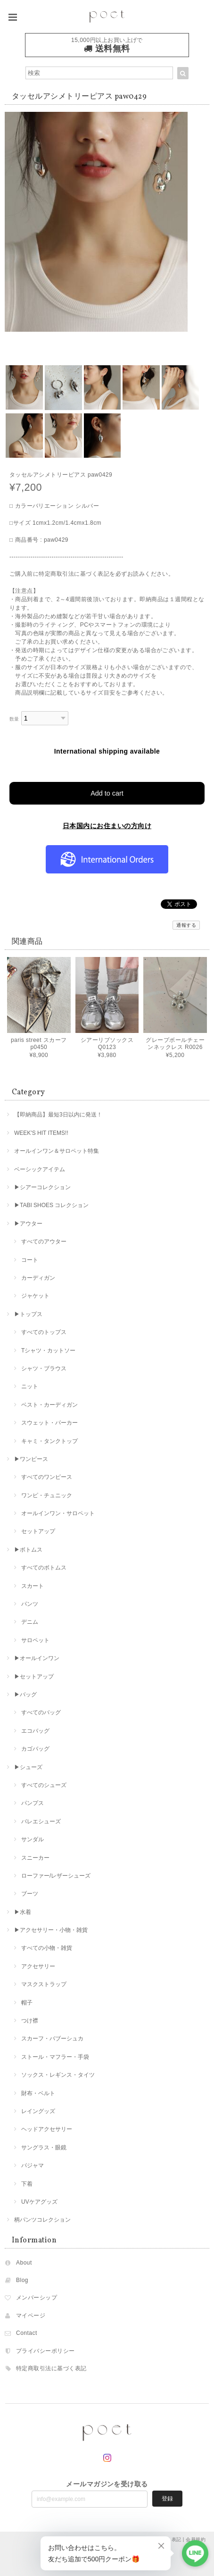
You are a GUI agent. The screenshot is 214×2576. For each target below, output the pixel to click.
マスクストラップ (43, 1984)
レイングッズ (38, 2111)
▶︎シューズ (28, 1767)
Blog (22, 2280)
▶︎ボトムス (28, 1549)
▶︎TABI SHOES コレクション (51, 1205)
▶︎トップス (28, 1314)
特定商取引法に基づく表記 (51, 2368)
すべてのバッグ (41, 1712)
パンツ (29, 1604)
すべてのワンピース (46, 1477)
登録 (167, 2498)
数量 (14, 719)
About (24, 2262)
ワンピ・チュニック (46, 1495)
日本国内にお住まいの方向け (107, 826)
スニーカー (35, 1857)
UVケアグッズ (39, 2201)
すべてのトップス (43, 1332)
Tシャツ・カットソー (48, 1350)
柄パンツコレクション (42, 2219)
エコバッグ (35, 1731)
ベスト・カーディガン (49, 1404)
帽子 (27, 2002)
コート (29, 1260)
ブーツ (29, 1893)
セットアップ (38, 1531)
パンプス (32, 1803)
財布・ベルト (38, 2093)
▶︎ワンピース (31, 1459)
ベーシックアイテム (39, 1169)
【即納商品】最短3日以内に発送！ (58, 1114)
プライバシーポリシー (45, 2351)
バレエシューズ (41, 1821)
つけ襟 (29, 2020)
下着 (27, 2184)
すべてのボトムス (43, 1567)
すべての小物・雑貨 (46, 1948)
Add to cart (107, 793)
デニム (29, 1622)
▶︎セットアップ (34, 1676)
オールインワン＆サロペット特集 (56, 1151)
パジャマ (32, 2165)
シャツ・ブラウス (43, 1368)
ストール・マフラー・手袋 (55, 2057)
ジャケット (35, 1295)
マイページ (30, 2315)
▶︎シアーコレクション (42, 1187)
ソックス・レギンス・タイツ (58, 2075)
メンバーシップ (36, 2297)
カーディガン (38, 1278)
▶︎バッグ (25, 1694)
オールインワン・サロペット (58, 1513)
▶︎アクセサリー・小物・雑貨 (51, 1930)
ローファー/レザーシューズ (56, 1875)
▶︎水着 (22, 1912)
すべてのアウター (43, 1241)
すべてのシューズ (43, 1785)
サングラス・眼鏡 (43, 2147)
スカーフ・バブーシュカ (52, 2038)
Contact (26, 2333)
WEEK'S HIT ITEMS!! (41, 1133)
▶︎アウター (28, 1223)
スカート (32, 1586)
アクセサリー (38, 1966)
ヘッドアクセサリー (46, 2129)
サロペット (35, 1640)
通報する (186, 925)
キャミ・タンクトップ (49, 1441)
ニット (29, 1386)
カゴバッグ (35, 1748)
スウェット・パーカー (49, 1422)
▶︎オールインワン (36, 1658)
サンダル (32, 1839)
